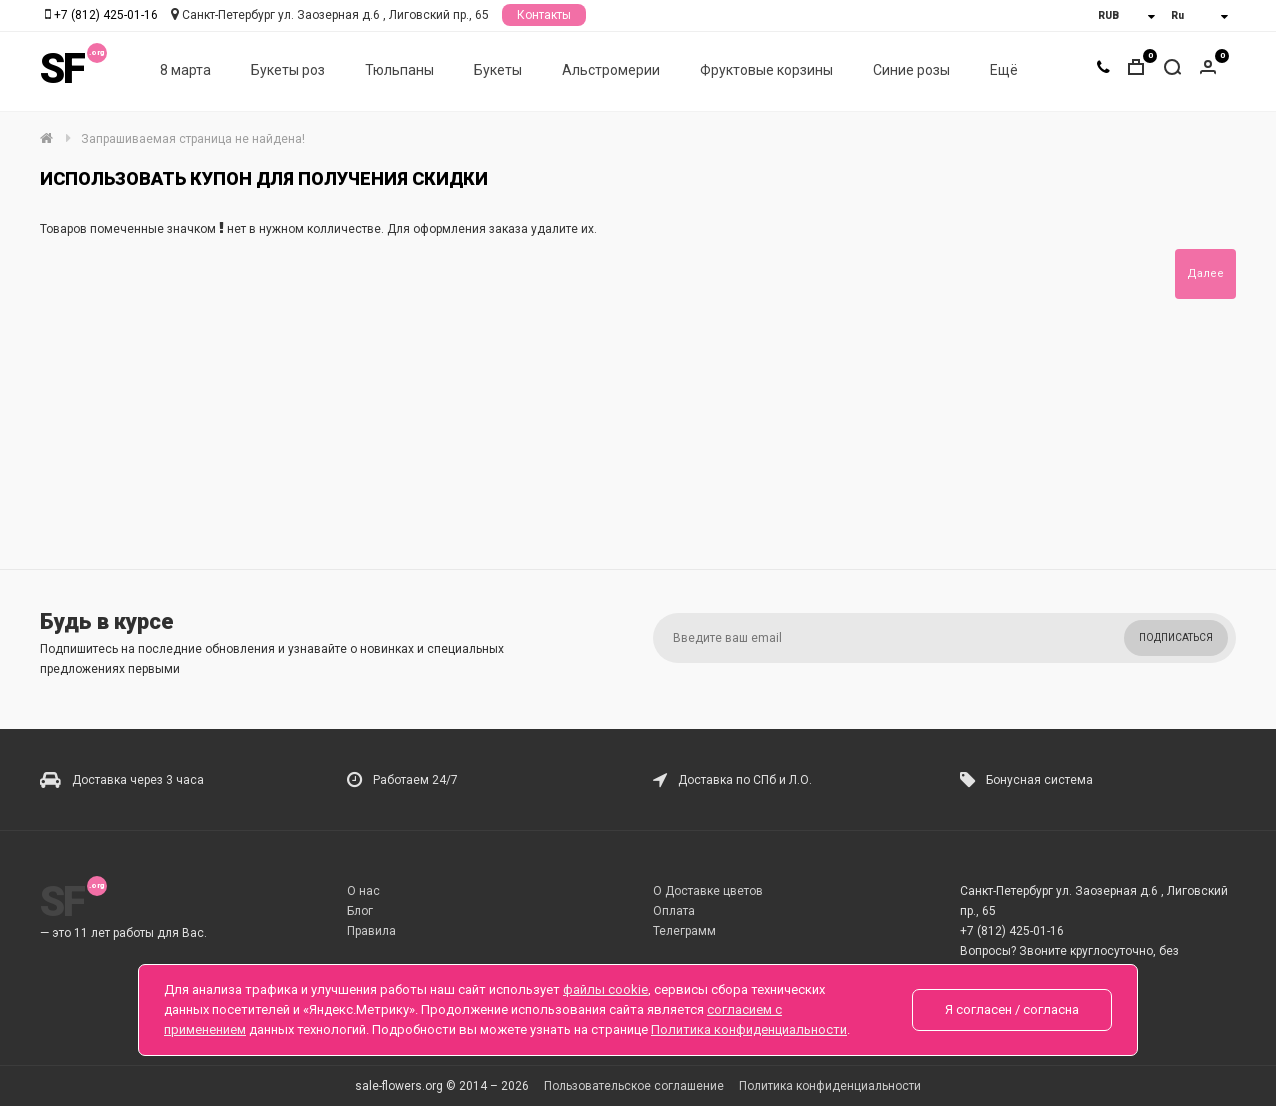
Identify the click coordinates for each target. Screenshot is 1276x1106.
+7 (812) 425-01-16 (106, 15)
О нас (363, 891)
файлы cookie (605, 989)
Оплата (674, 911)
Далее (1205, 273)
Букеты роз (288, 71)
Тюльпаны (399, 71)
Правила (371, 931)
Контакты (544, 15)
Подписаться (1176, 637)
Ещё (1004, 71)
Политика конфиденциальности (830, 1086)
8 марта (185, 71)
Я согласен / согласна (1012, 1009)
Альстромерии (611, 71)
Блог (360, 911)
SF (62, 69)
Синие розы (911, 71)
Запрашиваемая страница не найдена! (193, 139)
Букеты (498, 71)
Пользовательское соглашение (634, 1086)
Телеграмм (684, 931)
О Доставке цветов (708, 891)
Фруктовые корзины (766, 71)
